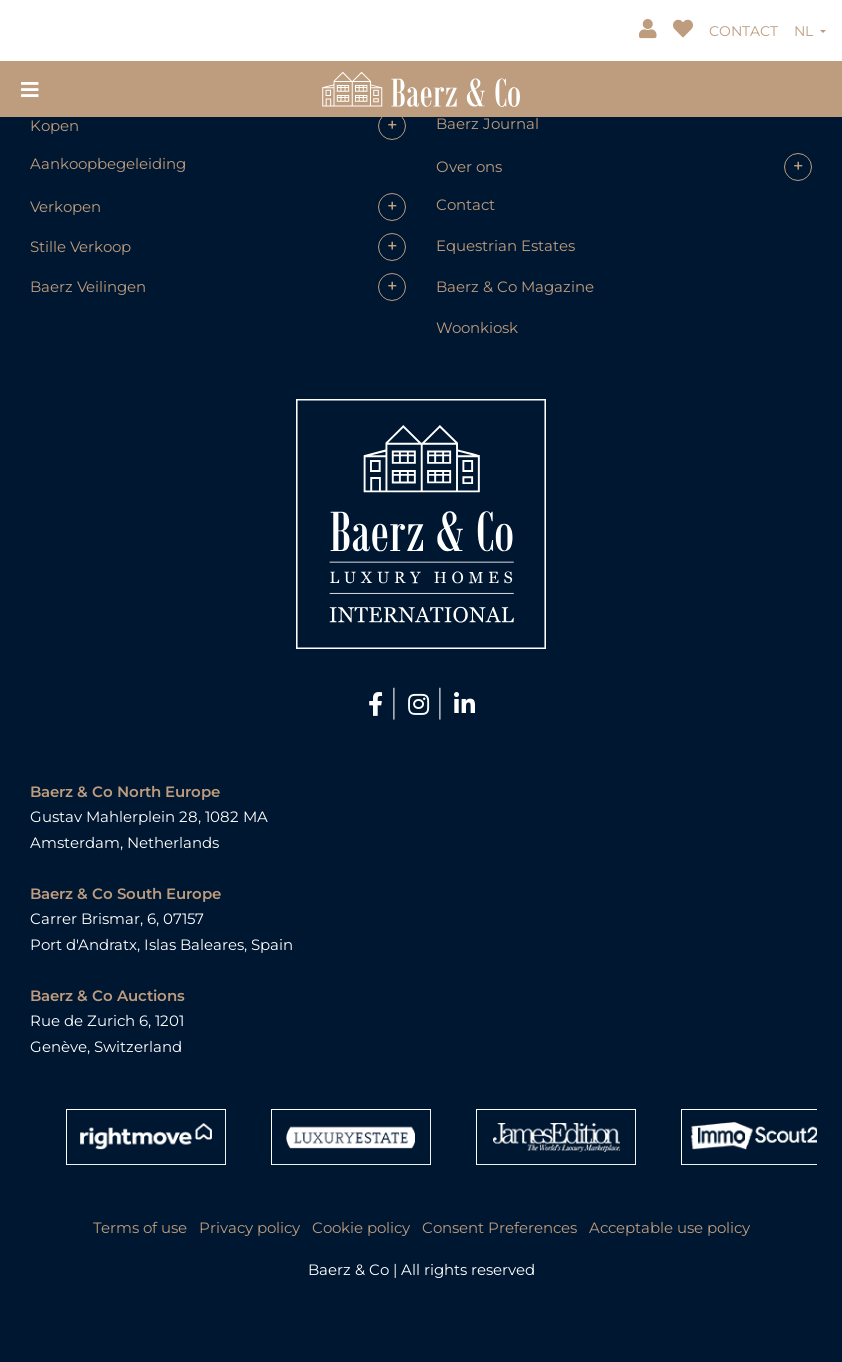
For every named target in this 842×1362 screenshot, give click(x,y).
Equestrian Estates (505, 245)
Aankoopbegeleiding (108, 163)
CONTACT (743, 31)
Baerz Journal (487, 123)
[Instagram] (421, 704)
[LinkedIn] (464, 704)
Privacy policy (249, 1227)
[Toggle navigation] (30, 88)
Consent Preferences (499, 1227)
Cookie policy (361, 1227)
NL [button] (805, 31)
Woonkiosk (477, 327)
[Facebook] (378, 704)
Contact (465, 204)
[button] (218, 126)
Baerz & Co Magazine (515, 286)
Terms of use (140, 1227)
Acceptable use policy (669, 1227)
